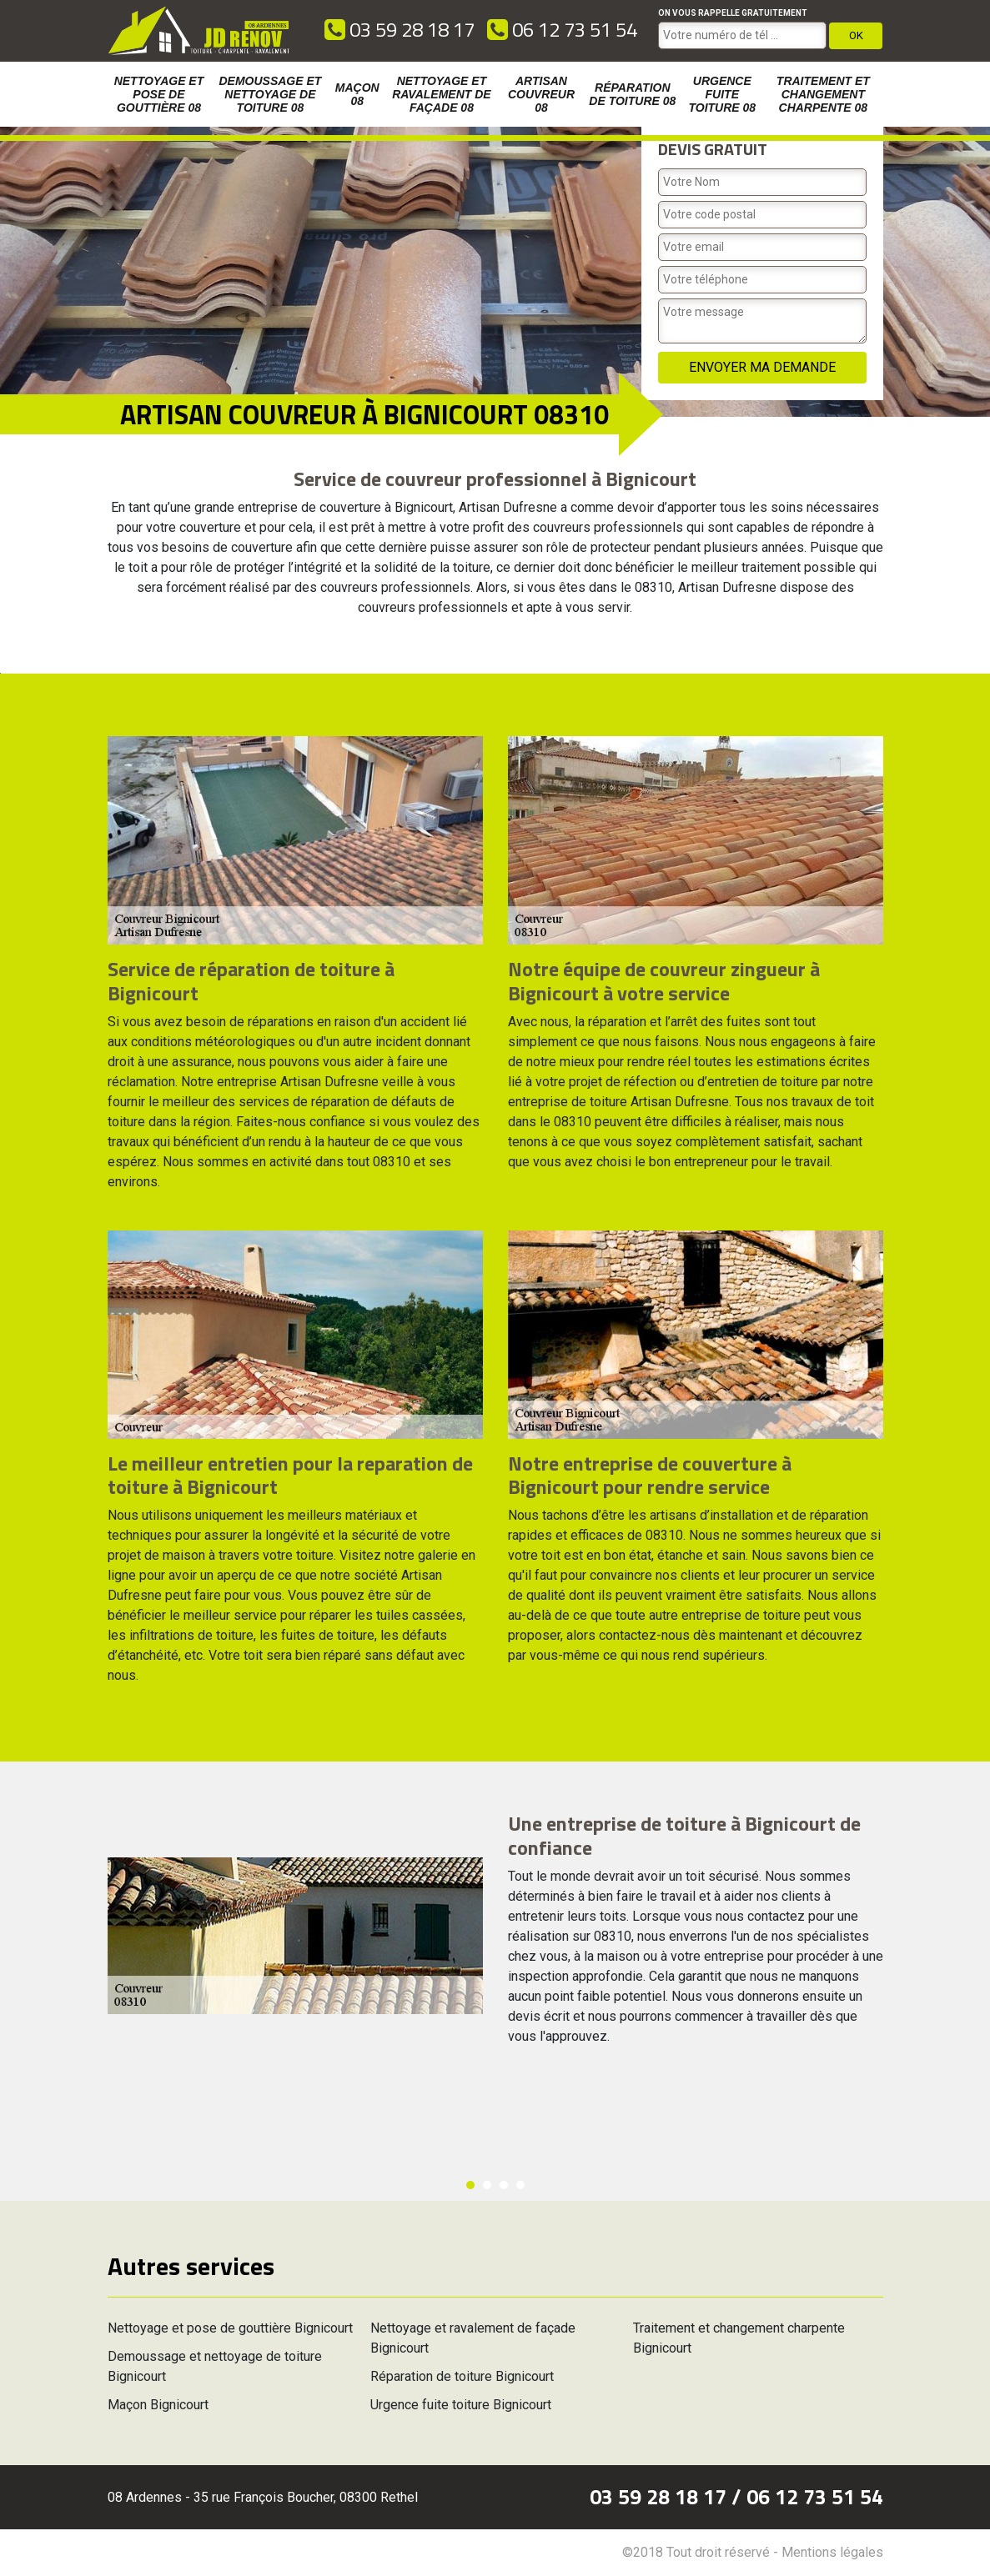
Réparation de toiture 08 (632, 94)
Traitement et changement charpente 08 (823, 94)
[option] (0, 673)
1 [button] (470, 2185)
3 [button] (504, 2185)
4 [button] (520, 2185)
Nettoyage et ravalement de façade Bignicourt (472, 2338)
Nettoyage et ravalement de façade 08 (441, 94)
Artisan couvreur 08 (541, 94)
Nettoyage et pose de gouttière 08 (159, 94)
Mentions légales (832, 2552)
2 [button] (487, 2185)
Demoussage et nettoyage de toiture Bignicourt (215, 2366)
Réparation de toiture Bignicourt (462, 2376)
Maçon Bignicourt (158, 2405)
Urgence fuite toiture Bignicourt (460, 2405)
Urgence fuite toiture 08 (722, 94)
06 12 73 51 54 (562, 29)
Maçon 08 (357, 94)
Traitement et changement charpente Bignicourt (739, 2338)
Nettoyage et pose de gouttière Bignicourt (230, 2328)
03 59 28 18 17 (399, 29)
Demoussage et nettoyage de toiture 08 (270, 94)
